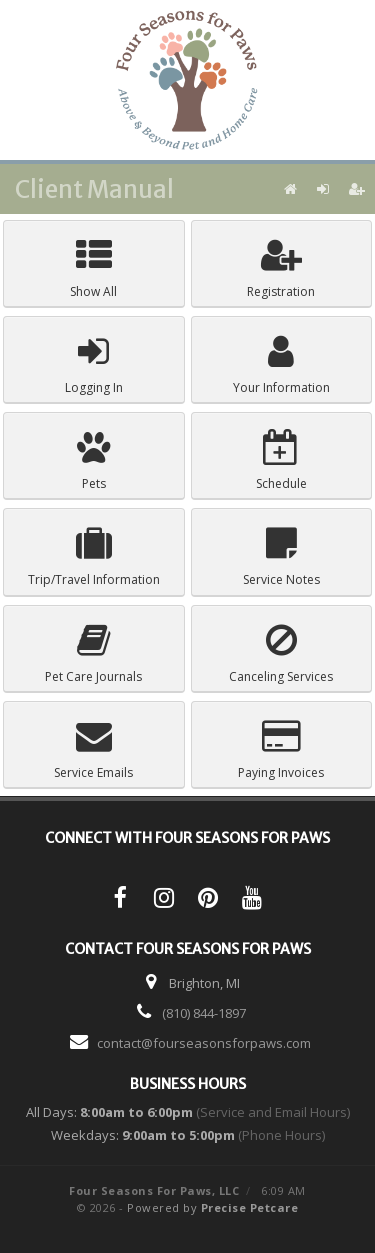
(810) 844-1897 (204, 1013)
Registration (281, 268)
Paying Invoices (281, 749)
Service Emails (93, 749)
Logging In (94, 364)
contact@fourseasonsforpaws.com (204, 1043)
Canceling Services (281, 653)
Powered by (212, 1207)
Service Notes (281, 556)
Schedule (281, 460)
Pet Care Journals (93, 653)
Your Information (281, 364)
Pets (93, 460)
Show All (93, 268)
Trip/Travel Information (94, 556)
